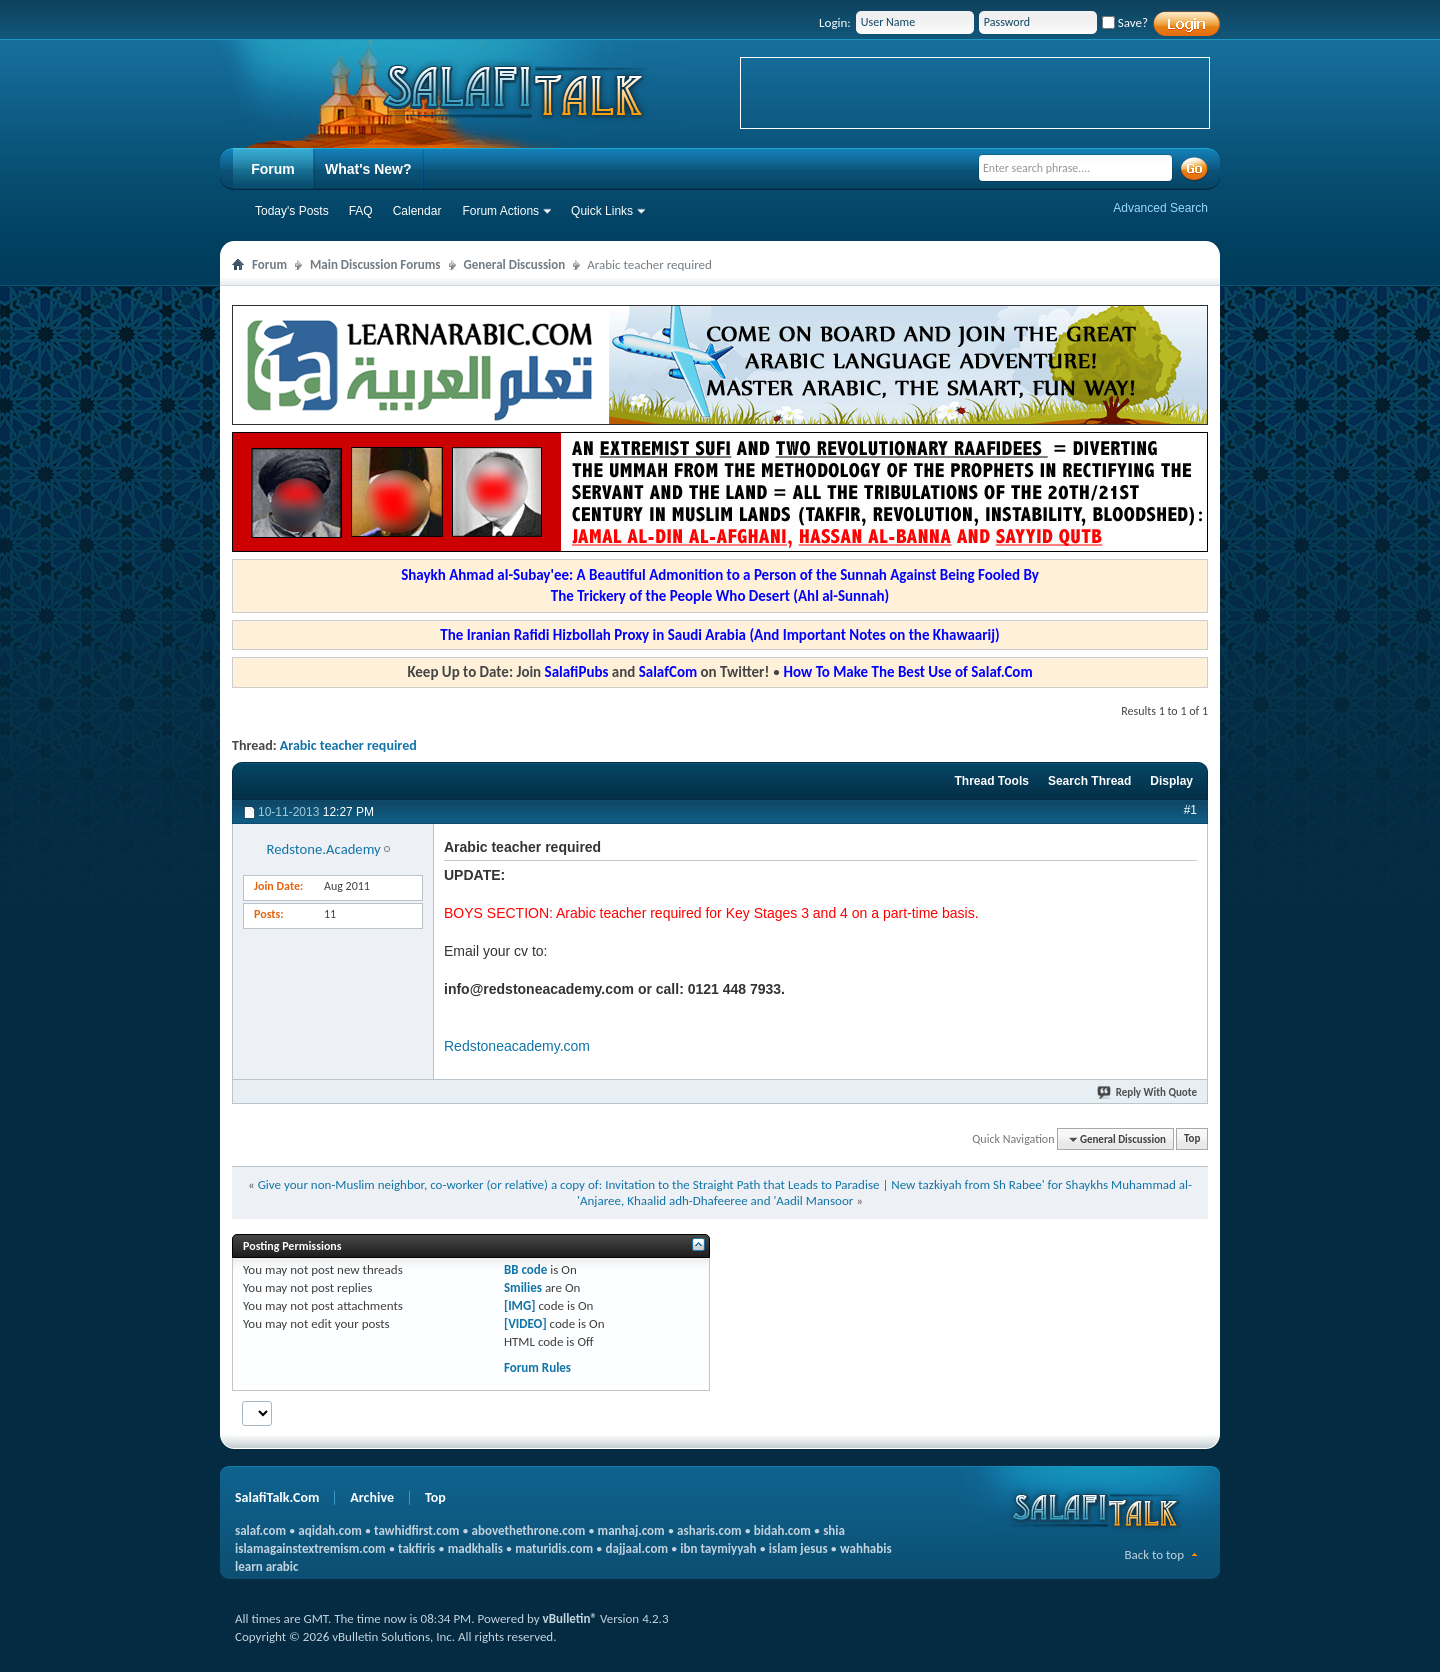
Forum (273, 169)
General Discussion (515, 264)
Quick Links (602, 211)
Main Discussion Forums (375, 264)
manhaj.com (631, 1530)
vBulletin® (570, 1618)
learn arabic (266, 1566)
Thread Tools (991, 781)
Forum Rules (537, 1367)
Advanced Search (1160, 208)
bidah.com (782, 1530)
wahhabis (866, 1548)
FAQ (361, 211)
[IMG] (520, 1305)
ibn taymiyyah (718, 1548)
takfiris (416, 1548)
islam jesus (798, 1548)
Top (1192, 1139)
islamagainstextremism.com (310, 1548)
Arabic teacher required (348, 745)
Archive (372, 1497)
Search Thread (1089, 781)
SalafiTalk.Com (277, 1497)
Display (1171, 781)
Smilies (523, 1287)
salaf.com (260, 1530)
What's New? (368, 169)
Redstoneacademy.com (517, 1046)
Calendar (417, 211)
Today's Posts (292, 211)
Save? (1125, 22)
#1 (1190, 810)
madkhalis (475, 1548)
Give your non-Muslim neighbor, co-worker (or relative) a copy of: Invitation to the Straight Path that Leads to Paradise (569, 1184)
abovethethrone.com (529, 1530)
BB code (525, 1269)
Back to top (1154, 1554)
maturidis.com (554, 1548)
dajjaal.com (637, 1548)
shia (834, 1530)
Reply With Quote (1148, 1092)
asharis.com (709, 1530)
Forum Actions (500, 211)
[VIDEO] (525, 1323)
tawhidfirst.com (416, 1530)
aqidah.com (329, 1530)
